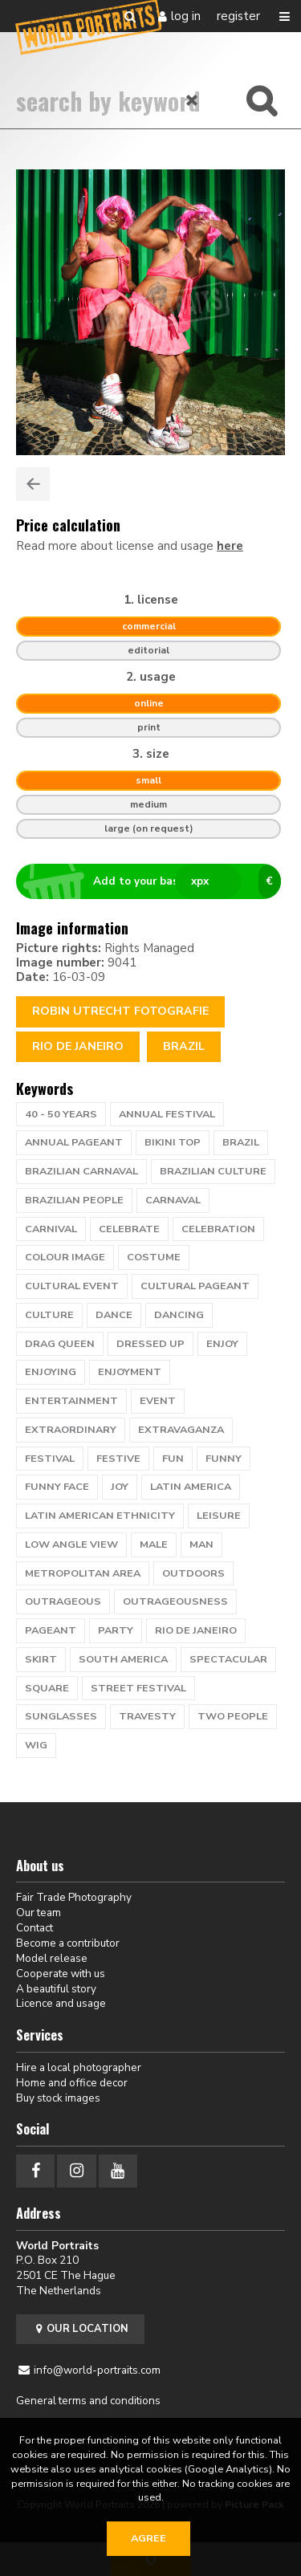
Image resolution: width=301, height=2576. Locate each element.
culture (49, 1315)
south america (123, 1659)
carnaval (173, 1200)
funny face (57, 1486)
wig (36, 1745)
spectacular (228, 1659)
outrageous (63, 1601)
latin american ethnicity (100, 1515)
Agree (148, 2538)
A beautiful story (56, 1988)
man (201, 1544)
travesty (147, 1716)
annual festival (167, 1114)
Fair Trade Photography (74, 1897)
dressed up (150, 1344)
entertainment (71, 1401)
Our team (38, 1912)
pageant (50, 1630)
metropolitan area (82, 1573)
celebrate (129, 1229)
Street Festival (138, 1688)
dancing (179, 1315)
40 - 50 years (61, 1114)
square (47, 1688)
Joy (119, 1486)
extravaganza (181, 1429)
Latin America (190, 1486)
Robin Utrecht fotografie (120, 1011)
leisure (219, 1515)
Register (238, 16)
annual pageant (74, 1142)
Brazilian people (74, 1200)
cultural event (72, 1286)
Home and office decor (72, 2082)
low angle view (71, 1544)
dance (114, 1315)
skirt (41, 1659)
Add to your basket (155, 881)
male (154, 1544)
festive (118, 1458)
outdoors (193, 1573)
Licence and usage (61, 2003)
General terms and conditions (88, 2400)
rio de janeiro (196, 1630)
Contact (34, 1927)
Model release (51, 1958)
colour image (65, 1257)
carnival (51, 1229)
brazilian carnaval (81, 1171)
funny (223, 1458)
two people (232, 1716)
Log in (186, 16)
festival (50, 1458)
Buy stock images (58, 2098)
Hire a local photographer (78, 2067)
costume (154, 1257)
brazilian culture (213, 1171)
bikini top (172, 1142)
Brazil (184, 1046)
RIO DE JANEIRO (78, 1046)
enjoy (222, 1344)
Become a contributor (68, 1943)
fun (173, 1458)
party (115, 1630)
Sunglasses (61, 1716)
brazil (240, 1142)
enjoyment (129, 1372)
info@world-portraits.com (97, 2370)
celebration (218, 1229)
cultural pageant (195, 1286)
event (158, 1401)
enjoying (50, 1372)
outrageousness (175, 1601)
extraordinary (70, 1429)
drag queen (60, 1344)
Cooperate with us (60, 1973)
